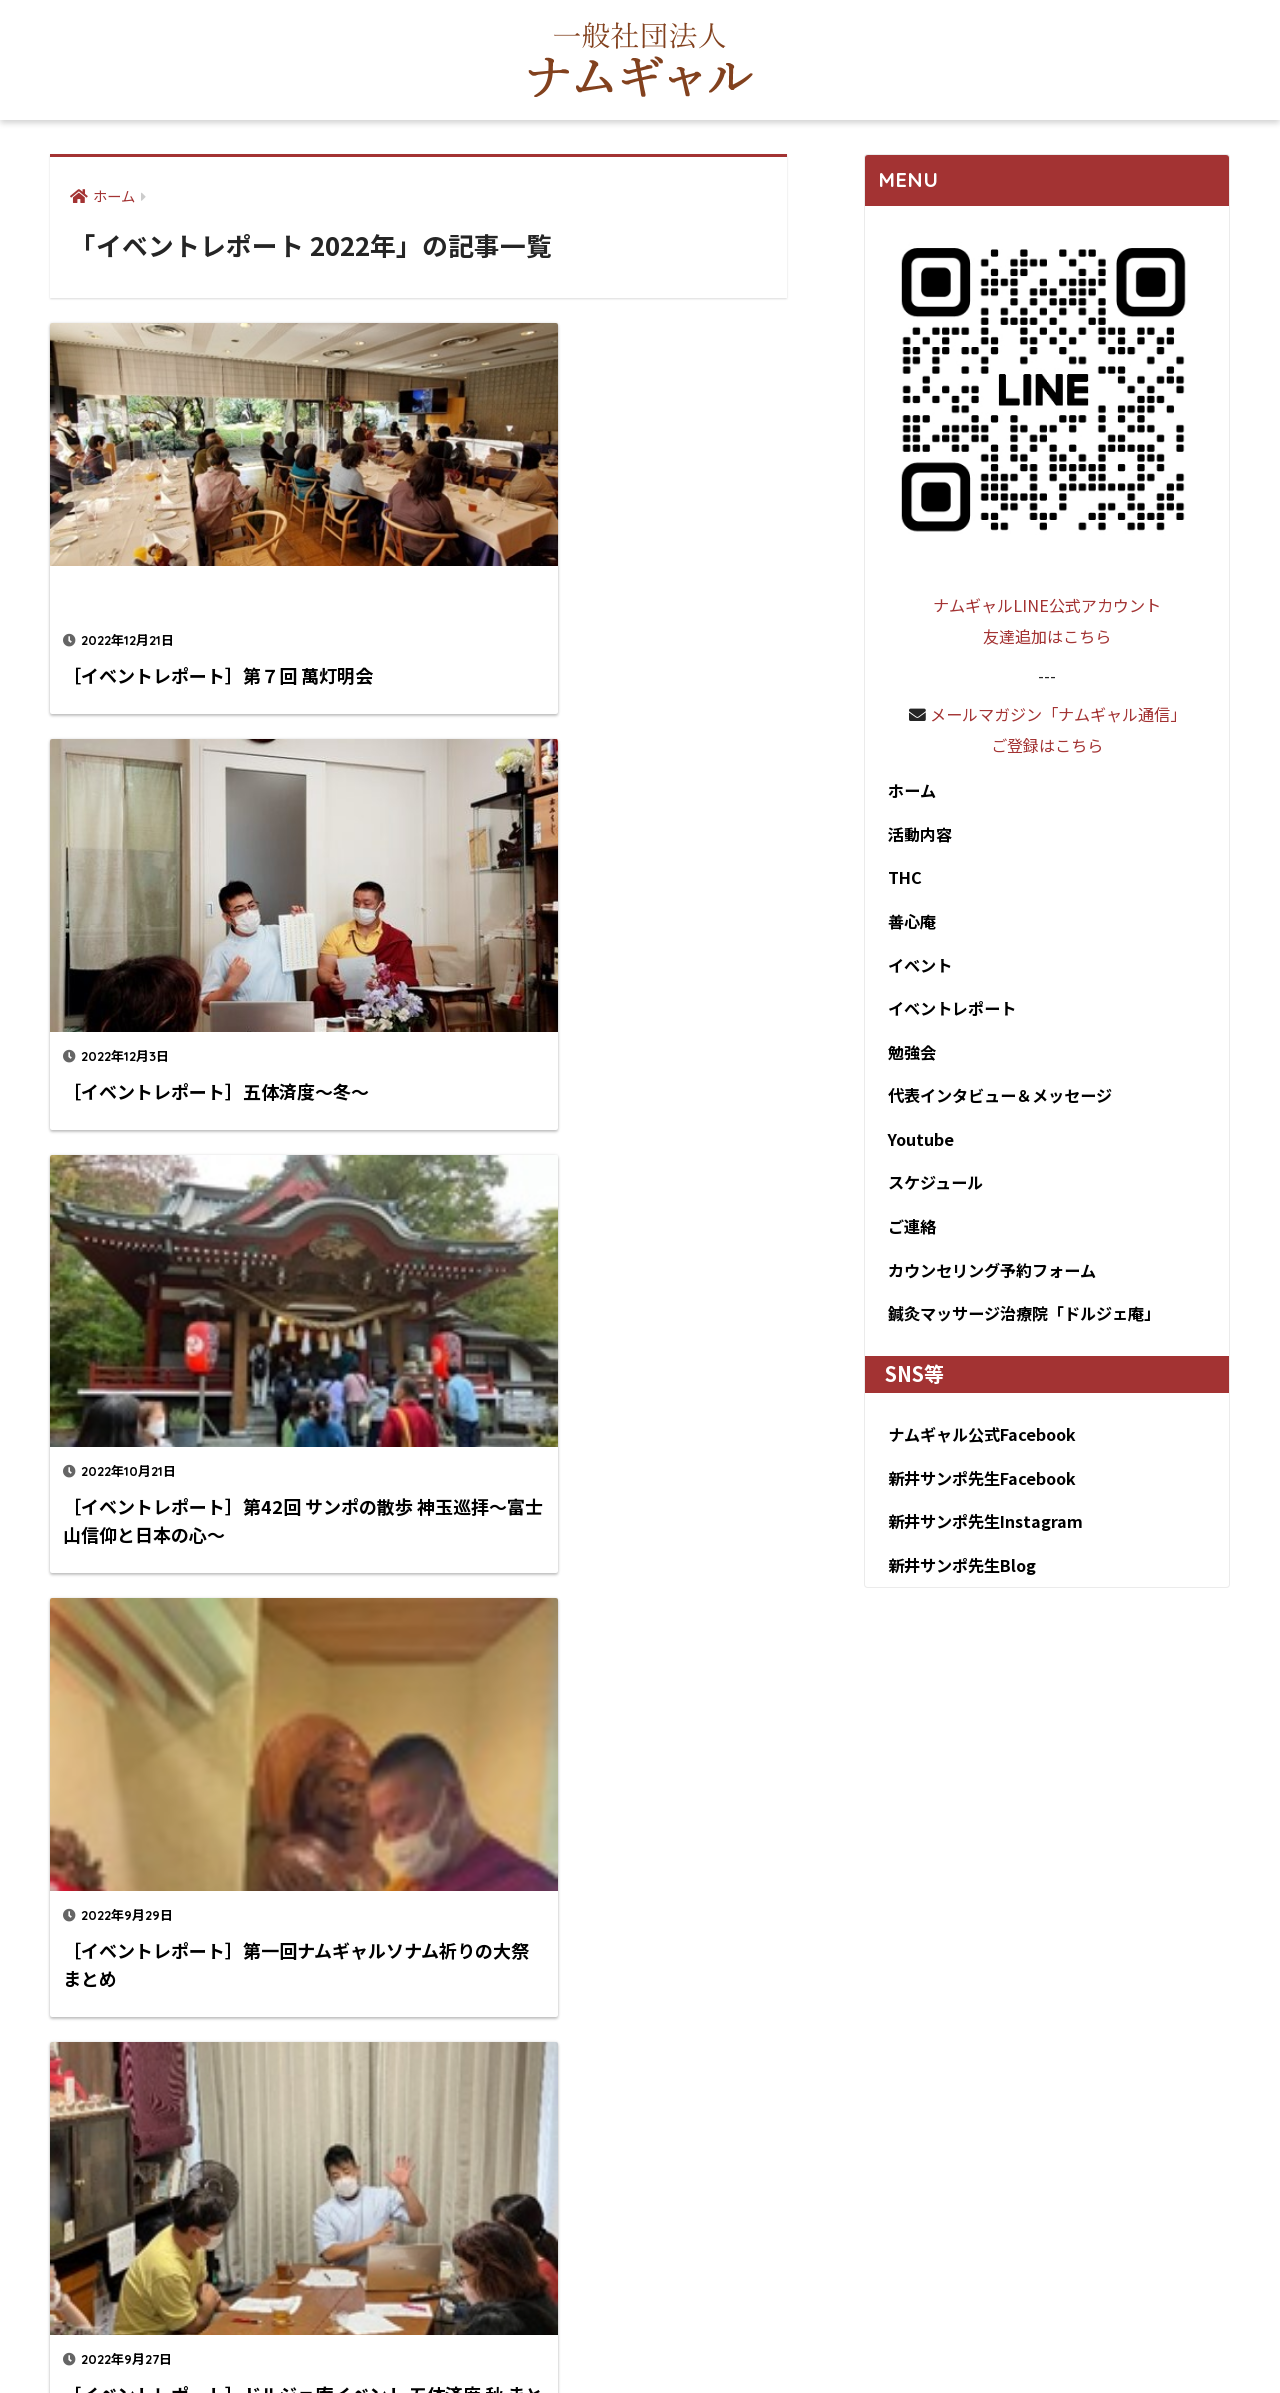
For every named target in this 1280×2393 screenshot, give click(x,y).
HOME (640, 2308)
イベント (914, 970)
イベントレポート (948, 1015)
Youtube (914, 1149)
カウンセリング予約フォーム (990, 1283)
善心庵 (906, 925)
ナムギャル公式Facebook (979, 1449)
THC (898, 881)
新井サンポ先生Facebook (979, 1494)
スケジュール (931, 1193)
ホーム (905, 791)
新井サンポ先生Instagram (983, 1539)
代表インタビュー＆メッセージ (999, 1104)
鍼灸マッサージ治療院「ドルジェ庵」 (1025, 1328)
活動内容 (914, 836)
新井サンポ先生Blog (959, 1583)
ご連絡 (906, 1238)
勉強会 (906, 1059)
